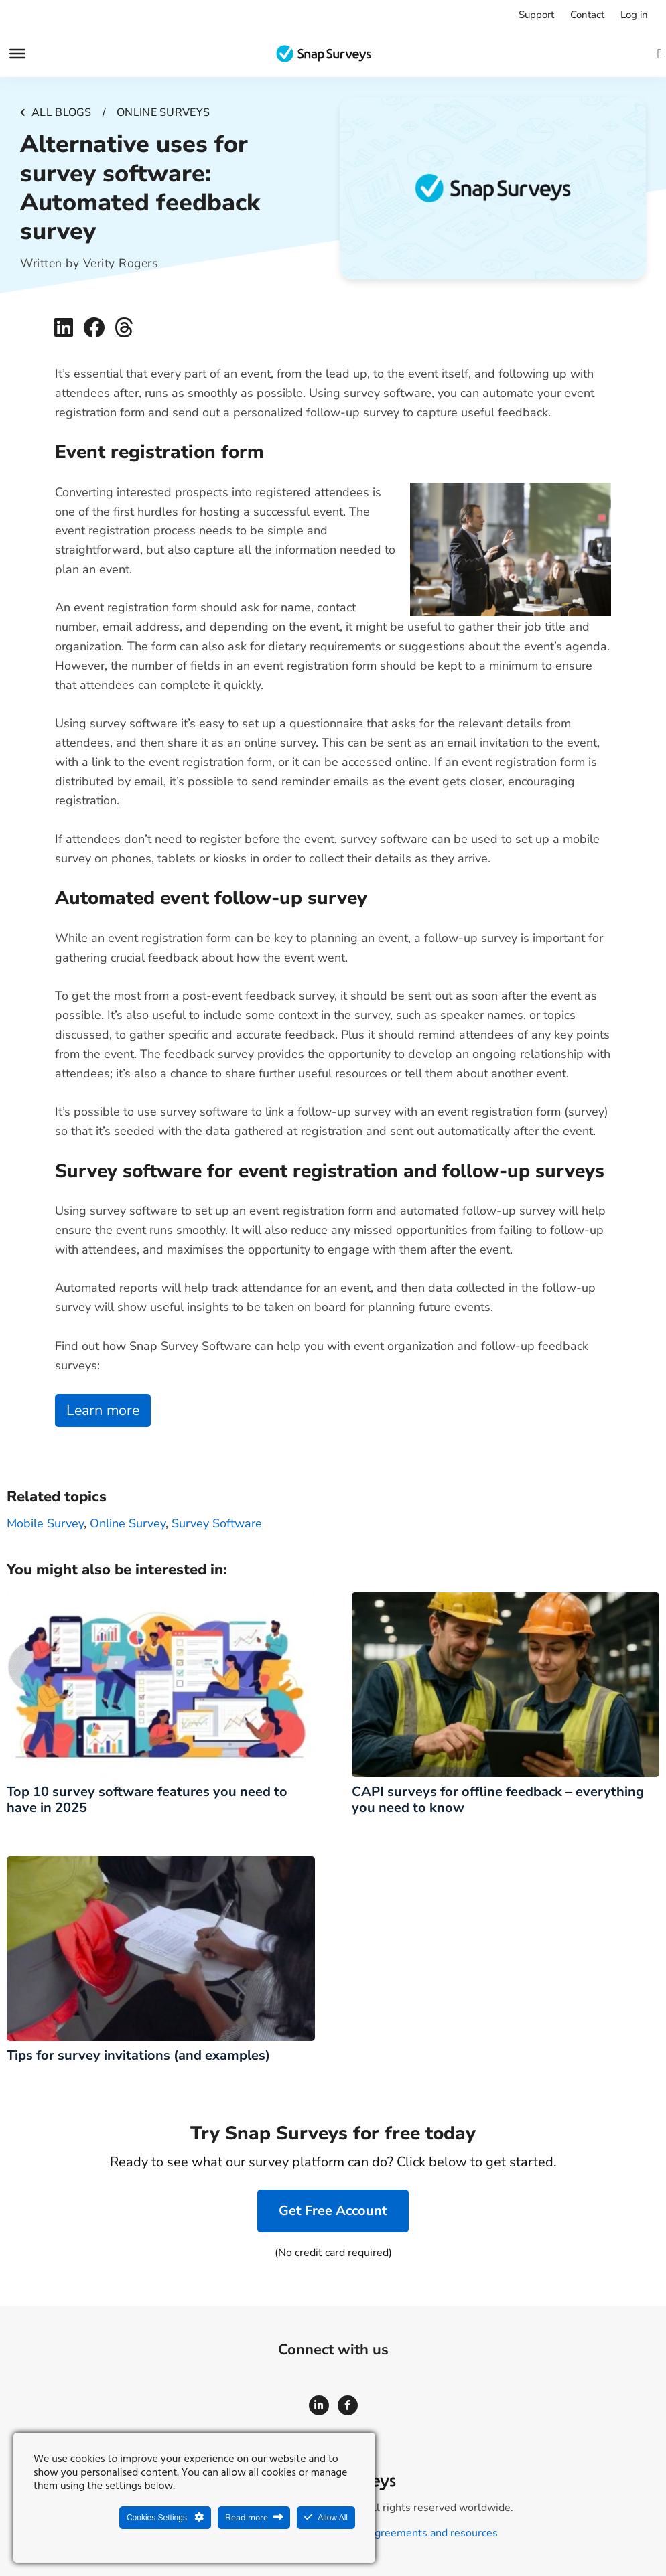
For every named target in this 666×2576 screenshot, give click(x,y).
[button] (63, 328)
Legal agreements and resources (419, 2533)
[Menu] (17, 53)
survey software (217, 1523)
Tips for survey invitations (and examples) (138, 2055)
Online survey (127, 1523)
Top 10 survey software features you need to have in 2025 (147, 1800)
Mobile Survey (45, 1523)
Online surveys (163, 112)
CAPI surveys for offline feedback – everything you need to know (498, 1800)
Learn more (102, 1410)
